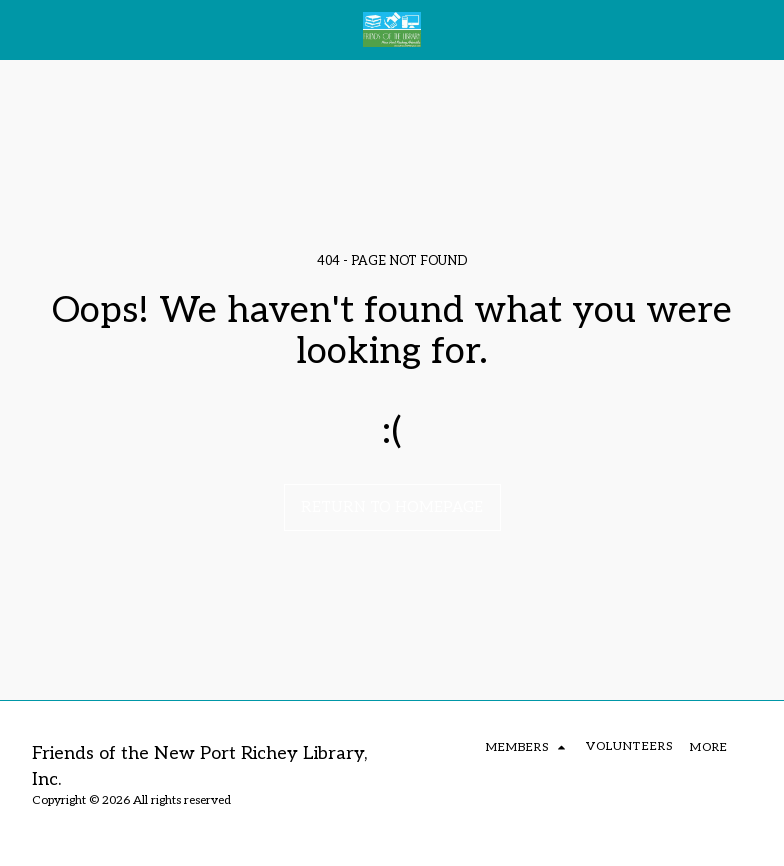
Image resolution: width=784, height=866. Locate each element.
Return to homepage (392, 507)
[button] (22, 29)
